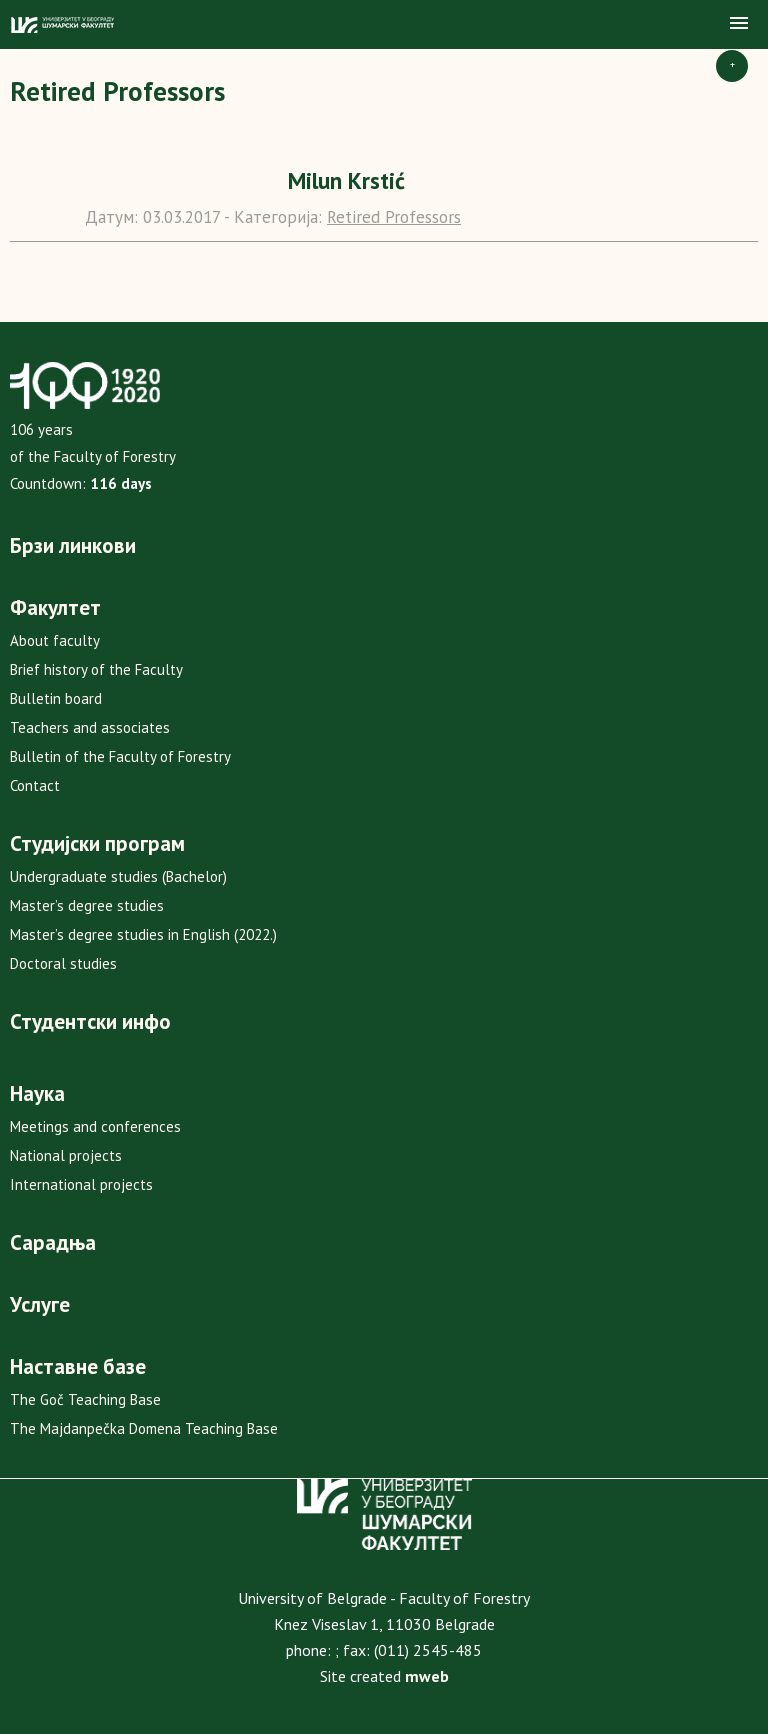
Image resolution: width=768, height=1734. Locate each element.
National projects (66, 1155)
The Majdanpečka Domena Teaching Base (144, 1428)
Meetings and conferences (95, 1126)
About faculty (55, 640)
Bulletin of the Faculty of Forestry (120, 756)
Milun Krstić (346, 180)
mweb (427, 1676)
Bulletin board (56, 698)
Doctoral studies (63, 963)
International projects (81, 1184)
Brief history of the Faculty (96, 669)
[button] (739, 24)
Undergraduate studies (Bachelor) (118, 876)
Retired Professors (394, 217)
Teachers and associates (90, 727)
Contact (35, 785)
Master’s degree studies (87, 905)
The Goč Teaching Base (85, 1399)
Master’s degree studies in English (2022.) (143, 934)
